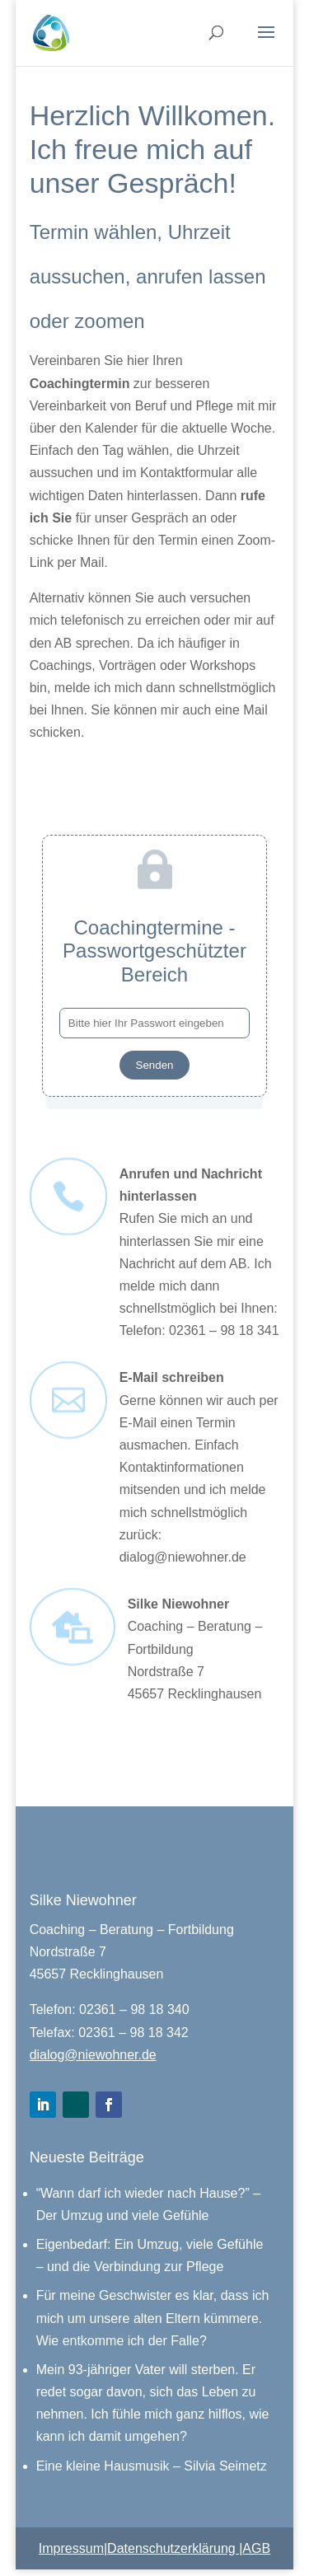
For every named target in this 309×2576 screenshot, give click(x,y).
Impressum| (73, 2548)
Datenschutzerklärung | (174, 2548)
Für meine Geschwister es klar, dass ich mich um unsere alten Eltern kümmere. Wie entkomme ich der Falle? (152, 2317)
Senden (155, 1065)
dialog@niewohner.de (93, 2055)
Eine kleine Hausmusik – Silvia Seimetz (151, 2466)
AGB (256, 2548)
